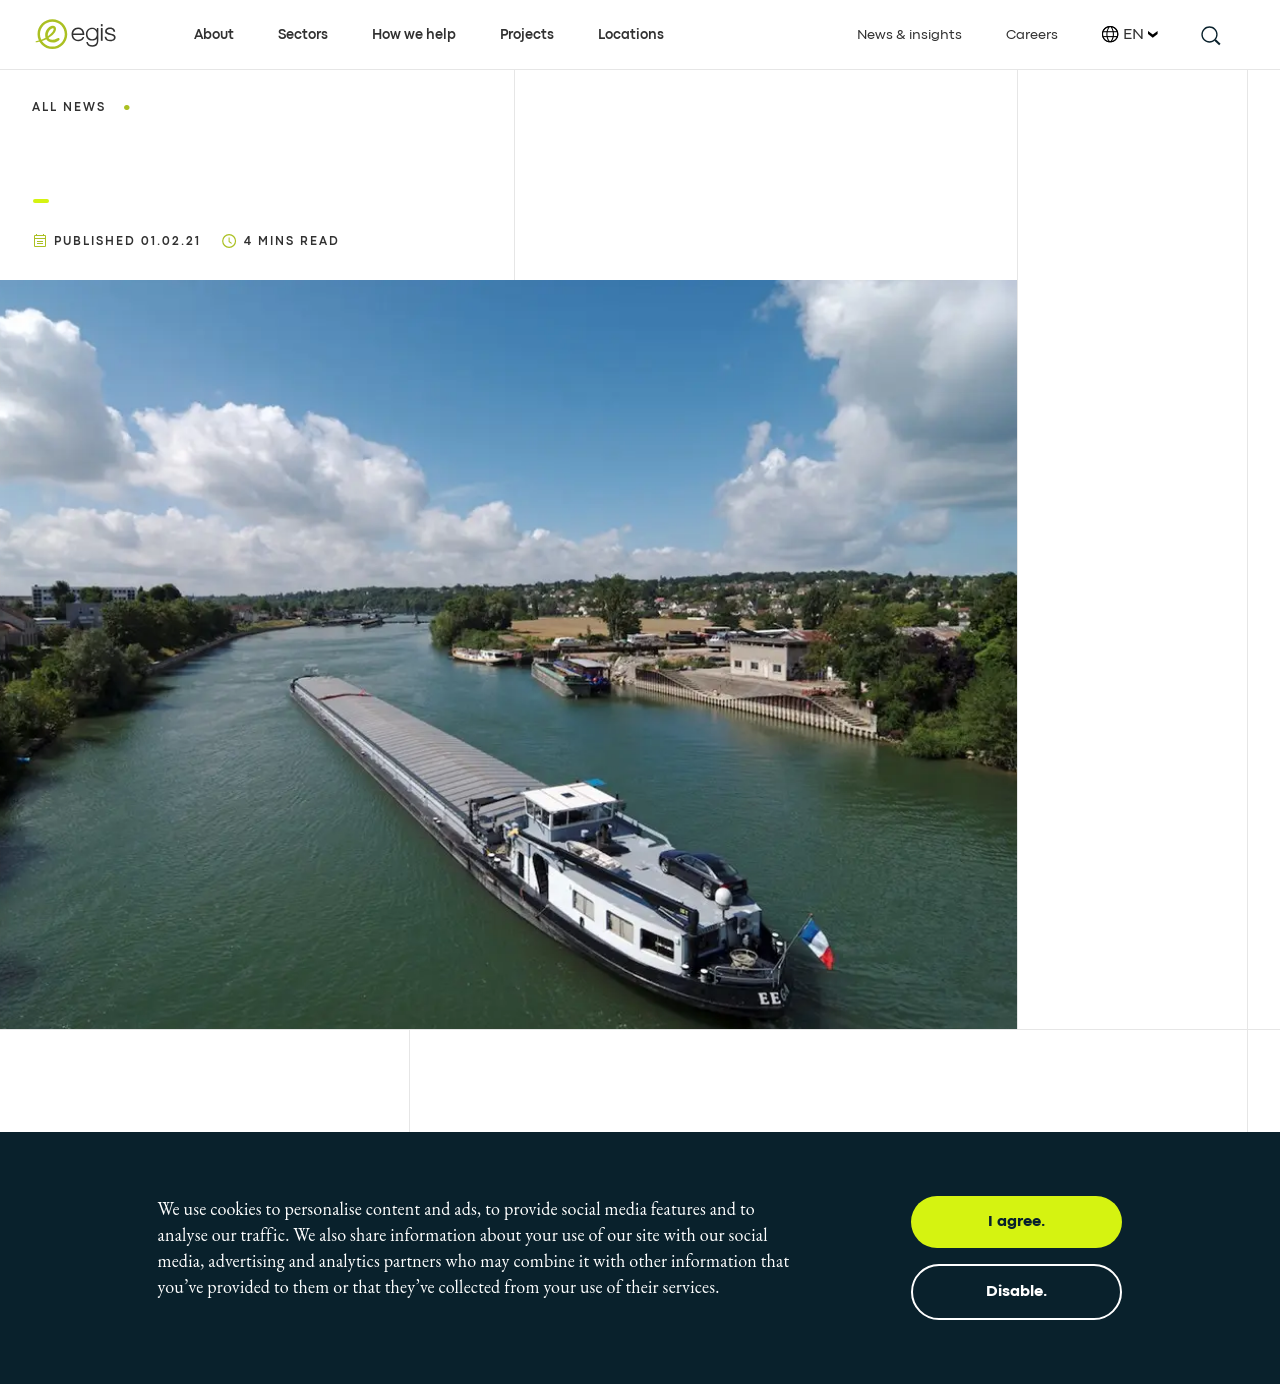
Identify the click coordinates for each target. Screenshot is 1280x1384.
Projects (527, 35)
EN (1130, 34)
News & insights (909, 35)
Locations (631, 35)
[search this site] (1209, 34)
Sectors (303, 35)
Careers (1032, 35)
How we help (414, 35)
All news (69, 108)
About (214, 35)
